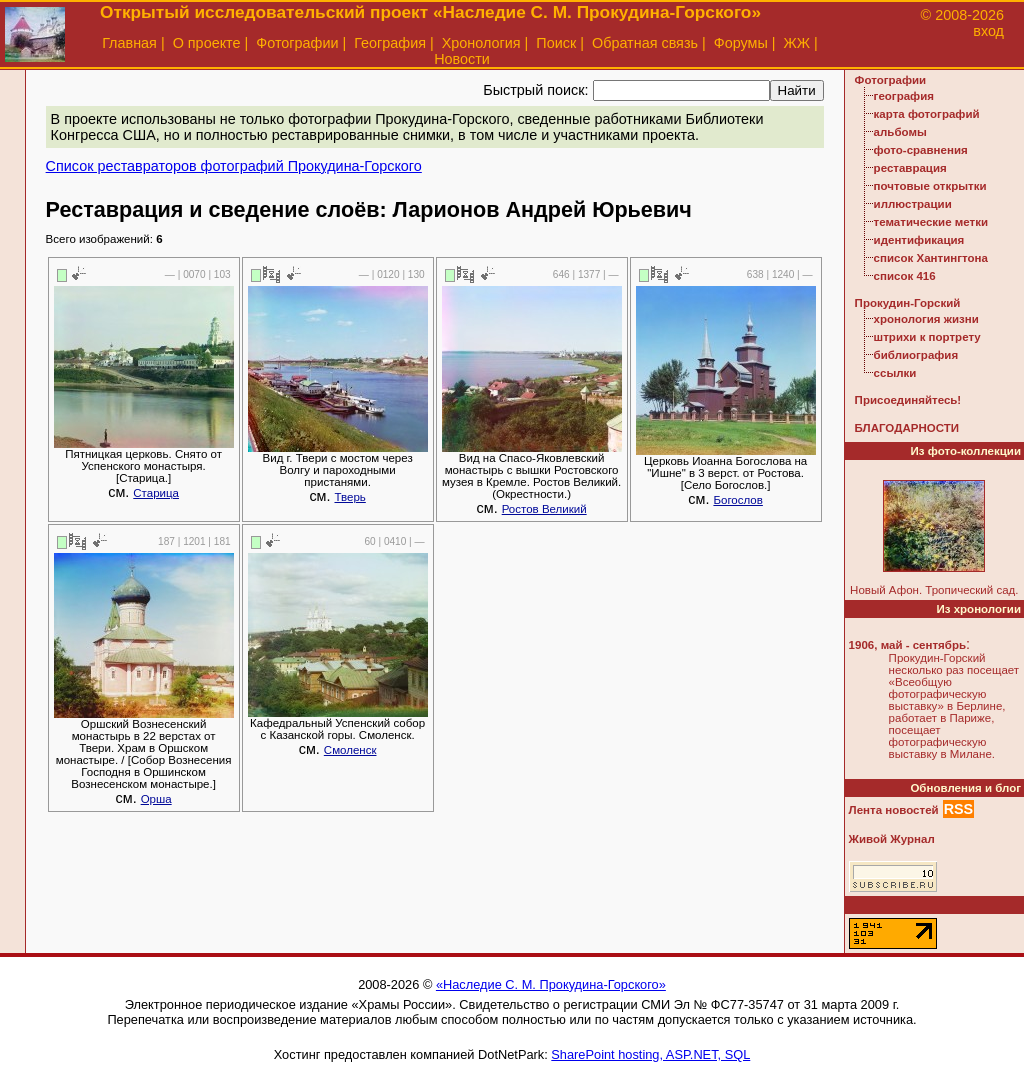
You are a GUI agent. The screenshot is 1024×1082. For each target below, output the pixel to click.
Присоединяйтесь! (908, 400)
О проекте (207, 43)
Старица (156, 493)
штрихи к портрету (927, 337)
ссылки (895, 373)
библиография (916, 355)
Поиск (556, 43)
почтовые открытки (930, 186)
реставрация (910, 168)
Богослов (737, 500)
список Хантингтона (931, 258)
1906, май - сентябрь (907, 645)
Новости (462, 59)
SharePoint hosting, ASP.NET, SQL (650, 1054)
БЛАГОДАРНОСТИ (907, 428)
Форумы (741, 43)
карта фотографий (927, 114)
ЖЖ (797, 43)
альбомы (900, 132)
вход (988, 31)
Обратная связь (645, 43)
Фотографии (297, 43)
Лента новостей (894, 810)
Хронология (481, 43)
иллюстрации (913, 204)
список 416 (905, 276)
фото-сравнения (921, 150)
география (904, 96)
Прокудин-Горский (908, 303)
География (390, 43)
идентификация (919, 240)
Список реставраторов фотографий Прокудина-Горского (234, 166)
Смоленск (350, 750)
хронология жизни (926, 319)
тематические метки (931, 222)
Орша (156, 799)
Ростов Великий (544, 509)
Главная (129, 43)
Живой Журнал (892, 839)
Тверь (349, 497)
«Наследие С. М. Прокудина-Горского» (551, 984)
